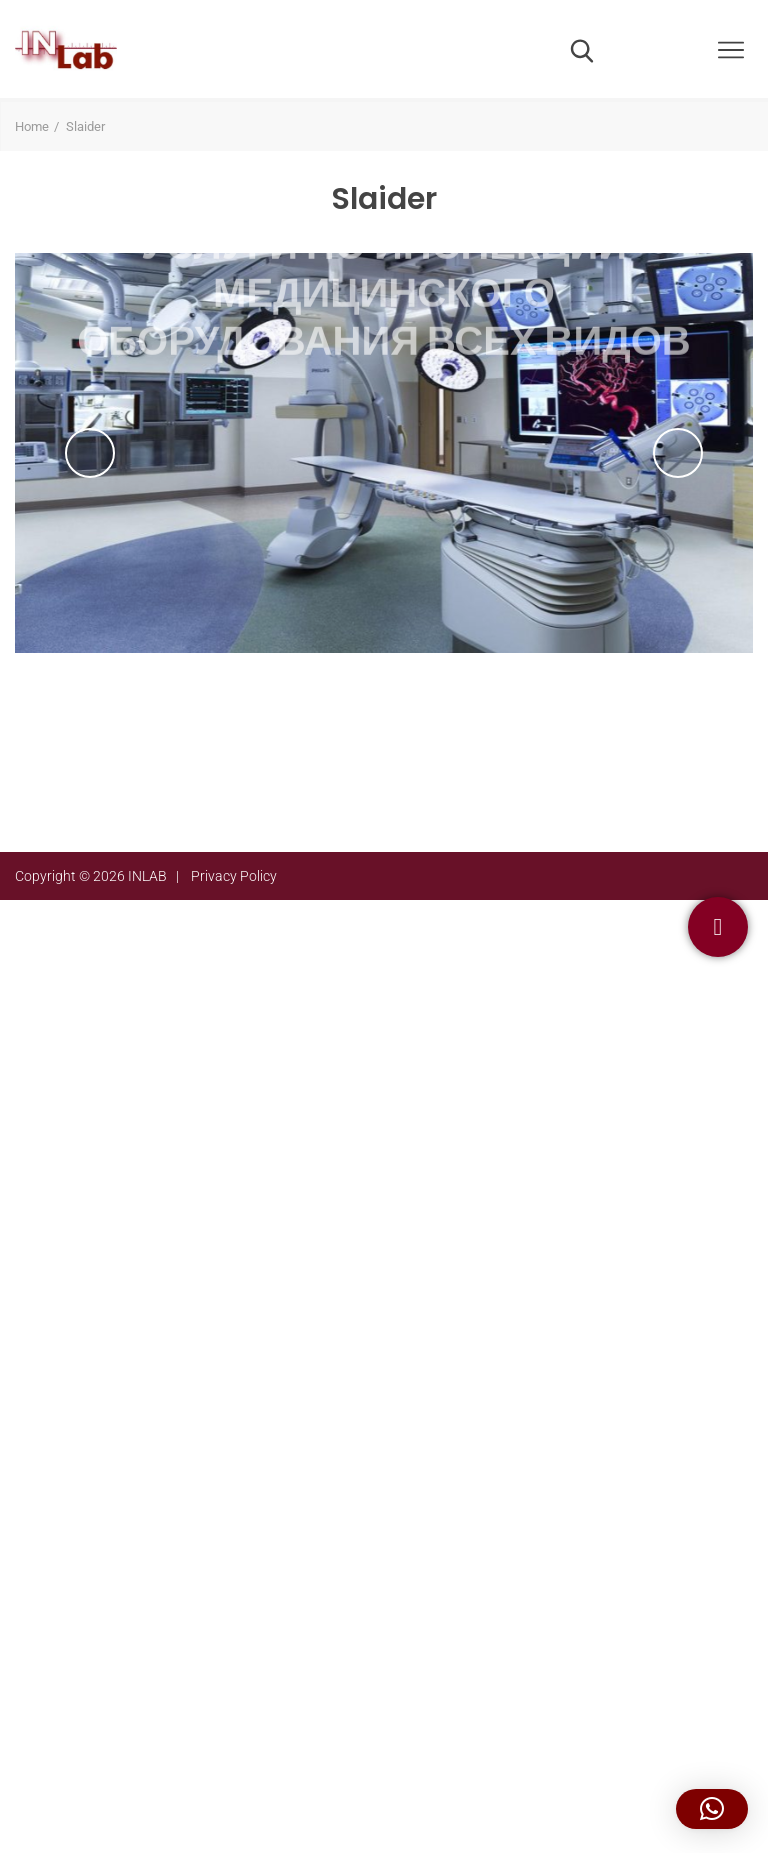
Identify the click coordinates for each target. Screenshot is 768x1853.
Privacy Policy (234, 876)
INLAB (147, 876)
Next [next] (678, 453)
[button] (712, 1809)
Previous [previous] (90, 453)
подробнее (384, 636)
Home (32, 126)
